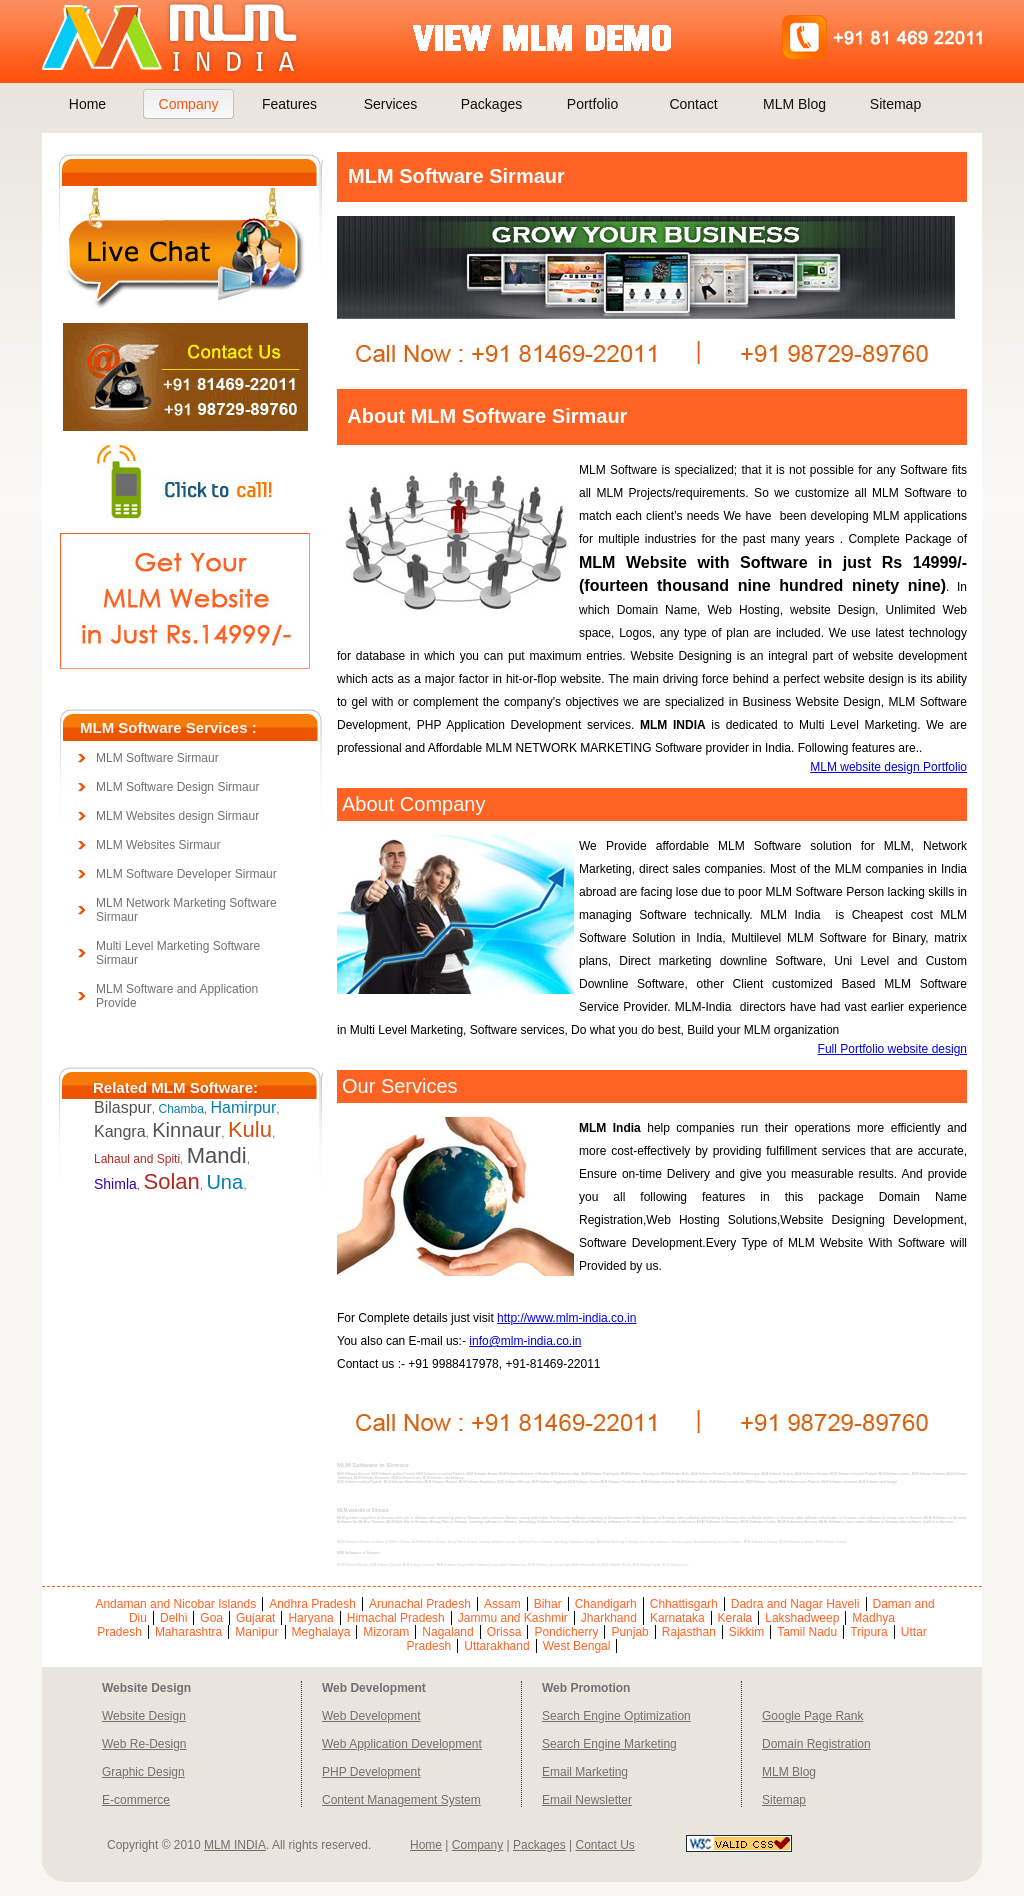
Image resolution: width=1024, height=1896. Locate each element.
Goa (211, 1618)
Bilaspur (123, 1107)
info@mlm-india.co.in (525, 1341)
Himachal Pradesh (396, 1618)
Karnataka (677, 1618)
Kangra (120, 1131)
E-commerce (136, 1800)
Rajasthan (689, 1632)
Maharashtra (188, 1632)
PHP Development (371, 1772)
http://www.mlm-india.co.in (566, 1318)
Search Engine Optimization (616, 1716)
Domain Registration (816, 1744)
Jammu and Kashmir (513, 1618)
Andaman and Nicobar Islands (175, 1604)
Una (224, 1182)
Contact (693, 104)
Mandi (217, 1155)
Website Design (144, 1716)
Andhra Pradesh (312, 1604)
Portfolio (592, 104)
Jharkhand (609, 1618)
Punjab (629, 1632)
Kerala (735, 1618)
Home (87, 104)
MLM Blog (794, 104)
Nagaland (447, 1632)
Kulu (250, 1129)
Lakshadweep (802, 1618)
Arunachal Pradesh (420, 1604)
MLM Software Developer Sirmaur (186, 874)
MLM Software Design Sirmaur (177, 787)
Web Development (371, 1716)
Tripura (869, 1632)
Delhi (173, 1618)
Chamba (180, 1109)
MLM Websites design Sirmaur (177, 816)
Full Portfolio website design (892, 1049)
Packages (491, 104)
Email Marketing (585, 1772)
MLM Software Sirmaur (157, 758)
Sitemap (895, 104)
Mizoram (386, 1632)
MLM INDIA (235, 1845)
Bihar (548, 1604)
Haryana (310, 1618)
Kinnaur (186, 1130)
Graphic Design (143, 1772)
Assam (502, 1604)
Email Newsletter (587, 1800)
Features (289, 104)
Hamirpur (244, 1107)
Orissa (504, 1632)
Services (391, 104)
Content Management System (401, 1800)
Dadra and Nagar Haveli (795, 1604)
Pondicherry (566, 1632)
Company (189, 104)
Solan (171, 1181)
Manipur (256, 1632)
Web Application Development (402, 1744)
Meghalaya (321, 1632)
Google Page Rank (812, 1716)
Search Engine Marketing (609, 1744)
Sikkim (746, 1632)
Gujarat (255, 1618)
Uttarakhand (496, 1646)
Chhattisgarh (684, 1604)
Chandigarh (606, 1604)
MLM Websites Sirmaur (158, 845)
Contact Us (604, 1845)
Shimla (115, 1184)
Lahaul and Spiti (137, 1159)
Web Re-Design (144, 1744)
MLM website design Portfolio (888, 767)
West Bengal (577, 1646)
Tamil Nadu (807, 1632)
